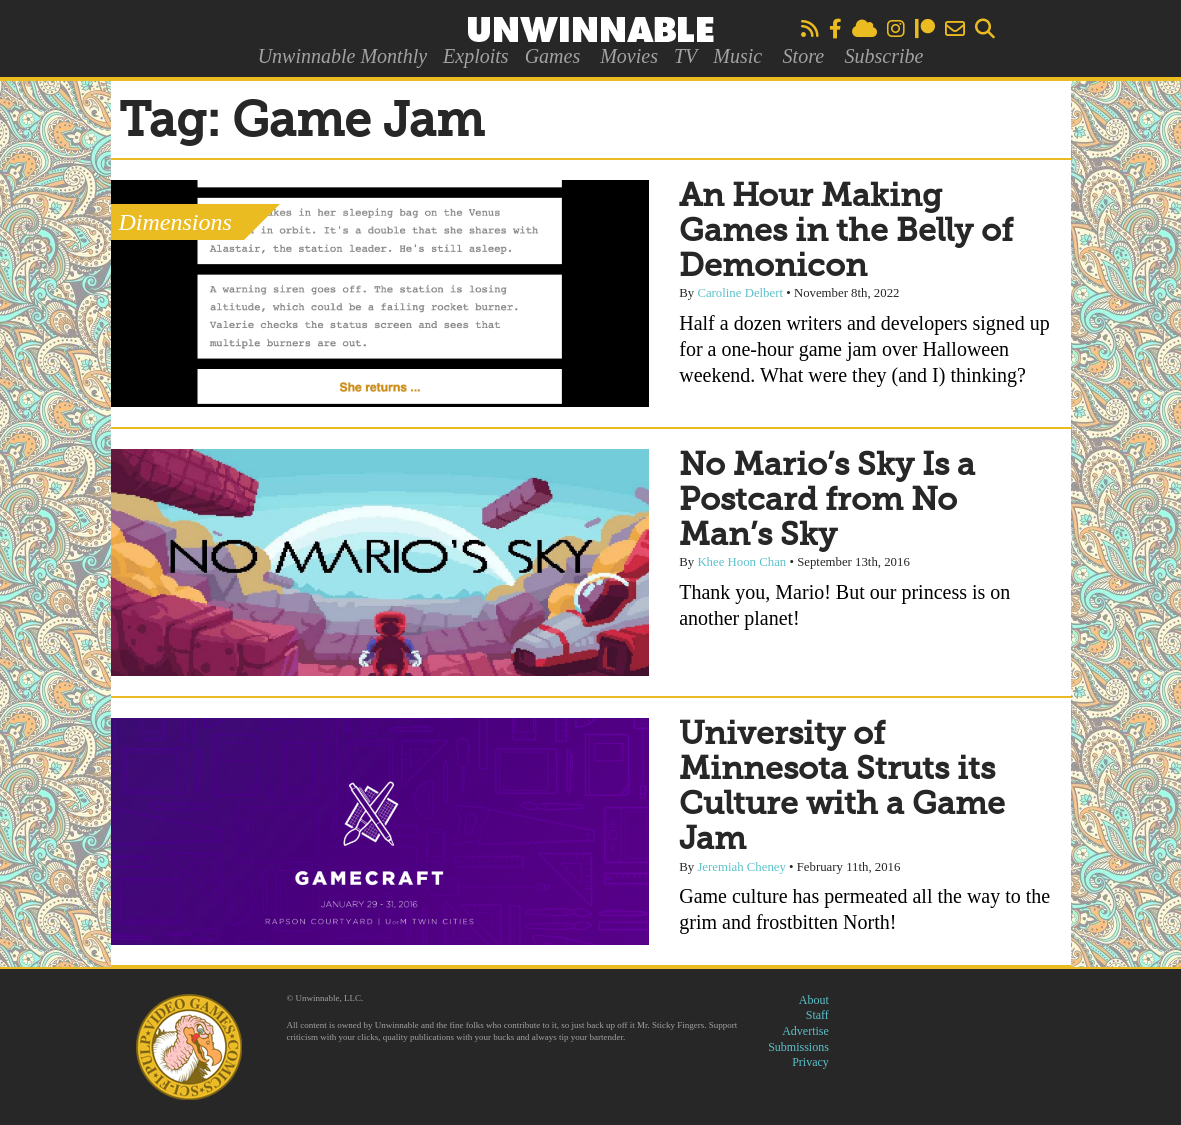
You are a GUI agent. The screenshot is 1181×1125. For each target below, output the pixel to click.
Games (553, 56)
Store (803, 56)
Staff (817, 1015)
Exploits (476, 56)
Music (737, 56)
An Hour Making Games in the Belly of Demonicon (846, 232)
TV (685, 56)
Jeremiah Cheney (741, 867)
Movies (629, 56)
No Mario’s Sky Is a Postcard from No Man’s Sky (827, 501)
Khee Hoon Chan (741, 562)
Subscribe (883, 56)
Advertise (805, 1031)
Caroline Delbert (740, 293)
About (814, 1000)
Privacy (810, 1062)
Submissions (798, 1047)
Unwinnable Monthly (342, 56)
